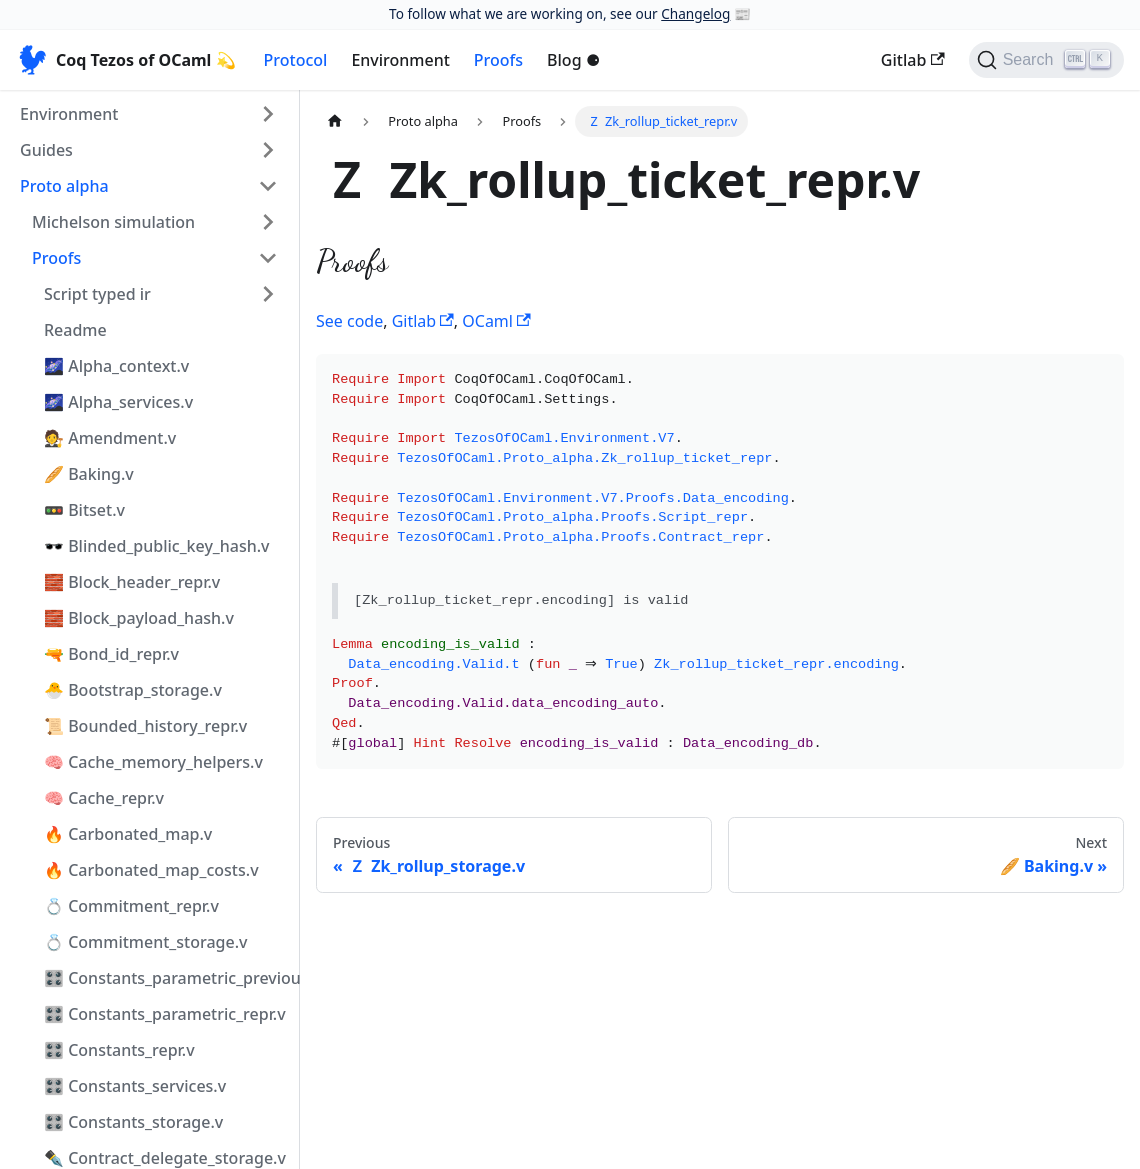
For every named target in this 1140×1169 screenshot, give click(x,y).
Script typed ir (97, 294)
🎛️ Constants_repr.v (119, 1050)
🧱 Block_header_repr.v (132, 582)
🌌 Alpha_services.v (118, 402)
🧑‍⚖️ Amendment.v (110, 438)
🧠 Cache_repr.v (104, 798)
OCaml (496, 321)
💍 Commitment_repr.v (131, 906)
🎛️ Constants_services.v (135, 1086)
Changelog (695, 13)
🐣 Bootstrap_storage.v (133, 690)
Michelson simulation (113, 222)
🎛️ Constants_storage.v (133, 1122)
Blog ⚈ (573, 60)
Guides (46, 150)
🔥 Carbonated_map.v (128, 834)
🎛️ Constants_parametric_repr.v (165, 1014)
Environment (400, 60)
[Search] (1046, 60)
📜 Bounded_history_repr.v (145, 726)
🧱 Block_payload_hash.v (139, 618)
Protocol (296, 60)
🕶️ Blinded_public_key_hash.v (157, 546)
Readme (75, 330)
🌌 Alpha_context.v (116, 366)
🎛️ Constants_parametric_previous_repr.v (167, 978)
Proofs (498, 60)
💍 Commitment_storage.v (145, 942)
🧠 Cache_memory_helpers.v (153, 762)
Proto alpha (64, 186)
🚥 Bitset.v (84, 510)
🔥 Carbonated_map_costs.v (151, 870)
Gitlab (913, 60)
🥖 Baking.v (89, 474)
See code (349, 321)
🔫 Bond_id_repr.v (111, 654)
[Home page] (335, 121)
